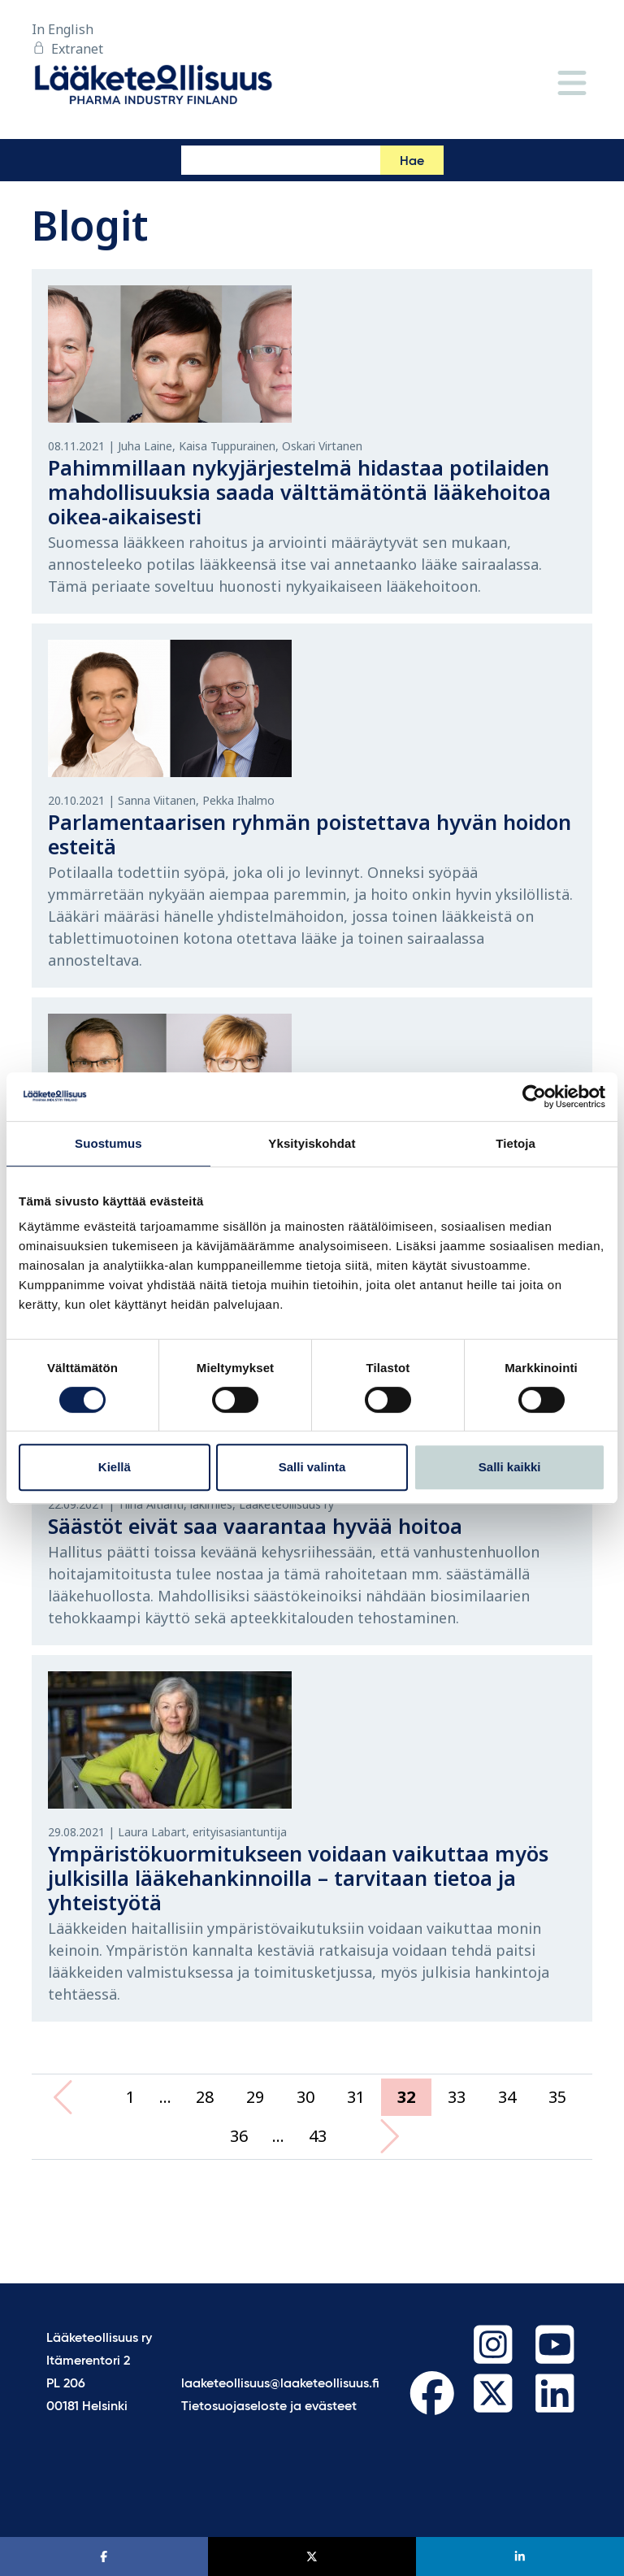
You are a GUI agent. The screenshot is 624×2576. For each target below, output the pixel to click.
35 (557, 2097)
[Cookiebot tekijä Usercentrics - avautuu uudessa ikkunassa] (534, 1096)
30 (305, 2097)
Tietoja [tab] (515, 1143)
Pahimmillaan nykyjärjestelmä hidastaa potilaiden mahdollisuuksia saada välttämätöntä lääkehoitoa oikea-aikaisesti (299, 492)
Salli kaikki (510, 1467)
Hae (412, 161)
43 (318, 2136)
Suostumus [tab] (108, 1143)
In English (62, 29)
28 (205, 2097)
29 (255, 2097)
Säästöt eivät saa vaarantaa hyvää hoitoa (255, 1526)
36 (239, 2136)
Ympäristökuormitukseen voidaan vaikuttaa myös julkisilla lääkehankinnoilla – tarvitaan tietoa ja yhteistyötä (298, 1878)
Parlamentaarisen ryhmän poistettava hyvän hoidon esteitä (309, 834)
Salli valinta (312, 1467)
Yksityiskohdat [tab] (311, 1143)
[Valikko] (572, 84)
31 (356, 2097)
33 (457, 2097)
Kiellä (114, 1467)
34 (507, 2097)
